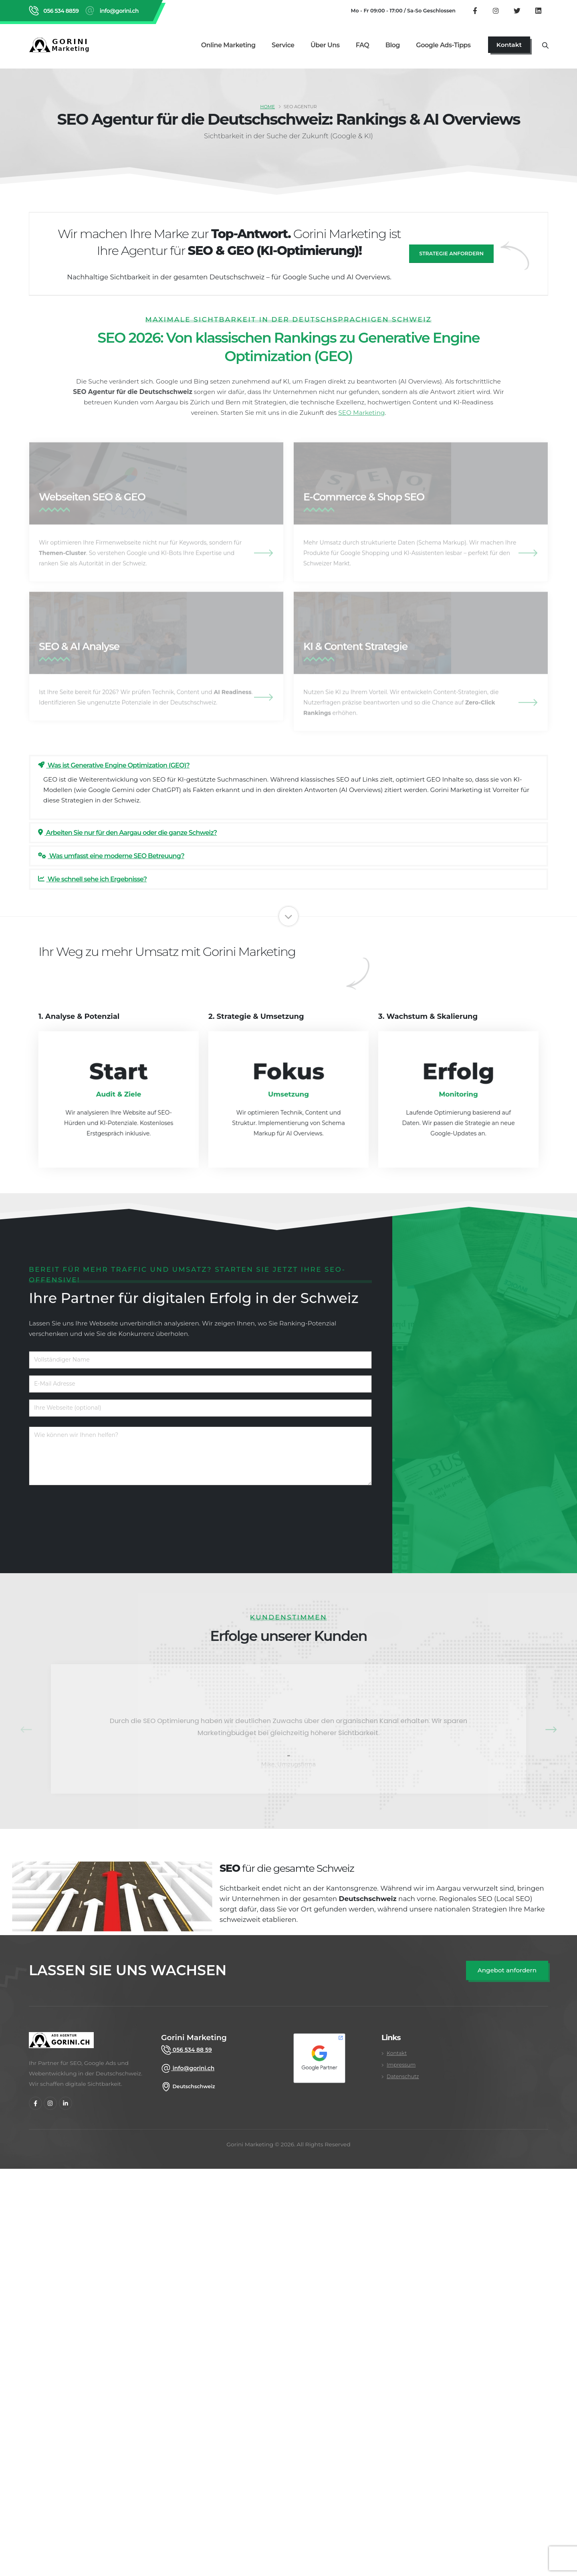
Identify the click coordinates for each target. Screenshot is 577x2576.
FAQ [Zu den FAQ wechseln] (362, 45)
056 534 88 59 (191, 2050)
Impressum (401, 2065)
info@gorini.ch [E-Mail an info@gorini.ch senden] (118, 11)
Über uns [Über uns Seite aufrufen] (325, 45)
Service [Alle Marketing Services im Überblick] (283, 45)
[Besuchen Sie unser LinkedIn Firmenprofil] (538, 10)
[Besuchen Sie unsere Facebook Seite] (474, 10)
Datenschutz (403, 2076)
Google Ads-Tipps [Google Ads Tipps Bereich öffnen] (443, 45)
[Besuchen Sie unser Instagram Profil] (496, 10)
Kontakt (397, 2053)
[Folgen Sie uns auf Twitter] (517, 10)
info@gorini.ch (192, 2068)
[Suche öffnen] (545, 45)
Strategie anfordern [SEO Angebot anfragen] (451, 254)
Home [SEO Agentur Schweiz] (267, 106)
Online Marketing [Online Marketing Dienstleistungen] (228, 45)
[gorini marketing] (61, 2044)
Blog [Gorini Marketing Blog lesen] (392, 45)
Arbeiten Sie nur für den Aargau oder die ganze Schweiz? (127, 832)
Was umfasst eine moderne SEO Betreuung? (111, 856)
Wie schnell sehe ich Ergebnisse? (92, 879)
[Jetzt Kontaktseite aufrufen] (509, 44)
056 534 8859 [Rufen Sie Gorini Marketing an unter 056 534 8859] (60, 11)
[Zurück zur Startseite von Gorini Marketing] (61, 45)
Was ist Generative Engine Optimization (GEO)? (114, 765)
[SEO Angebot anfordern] (507, 1970)
